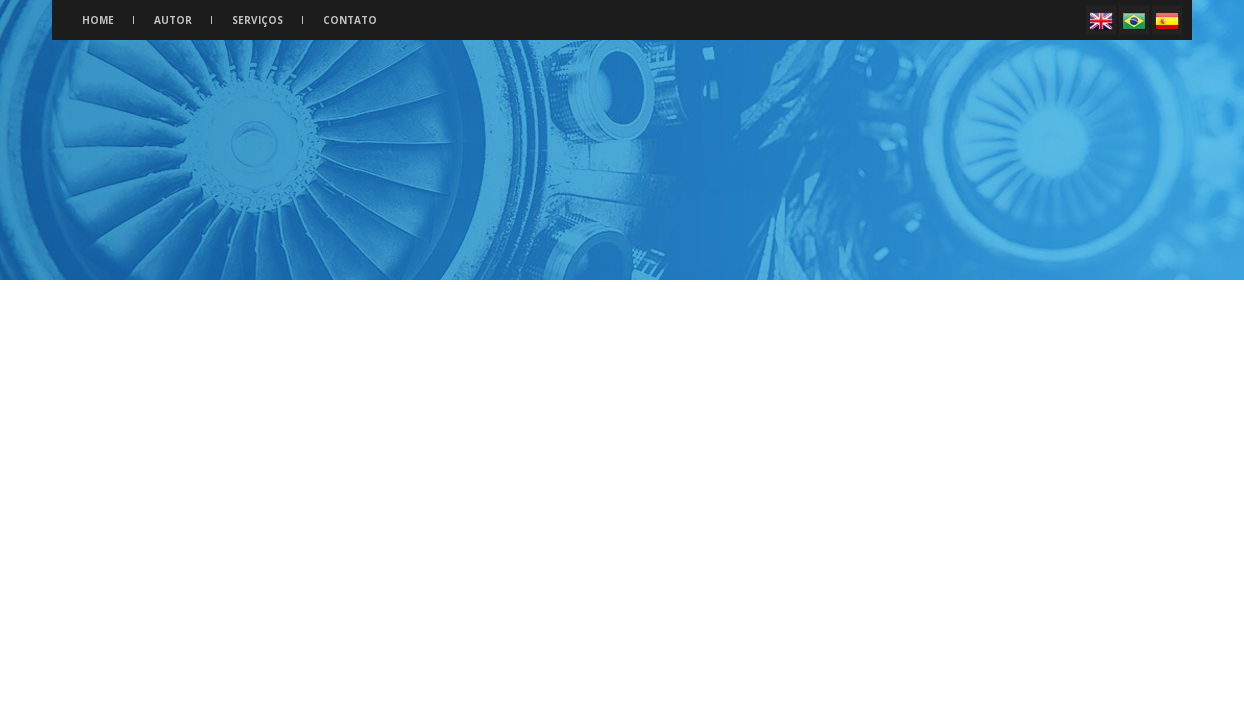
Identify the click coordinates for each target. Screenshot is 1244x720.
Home (98, 20)
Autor (173, 20)
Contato (350, 20)
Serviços (257, 20)
